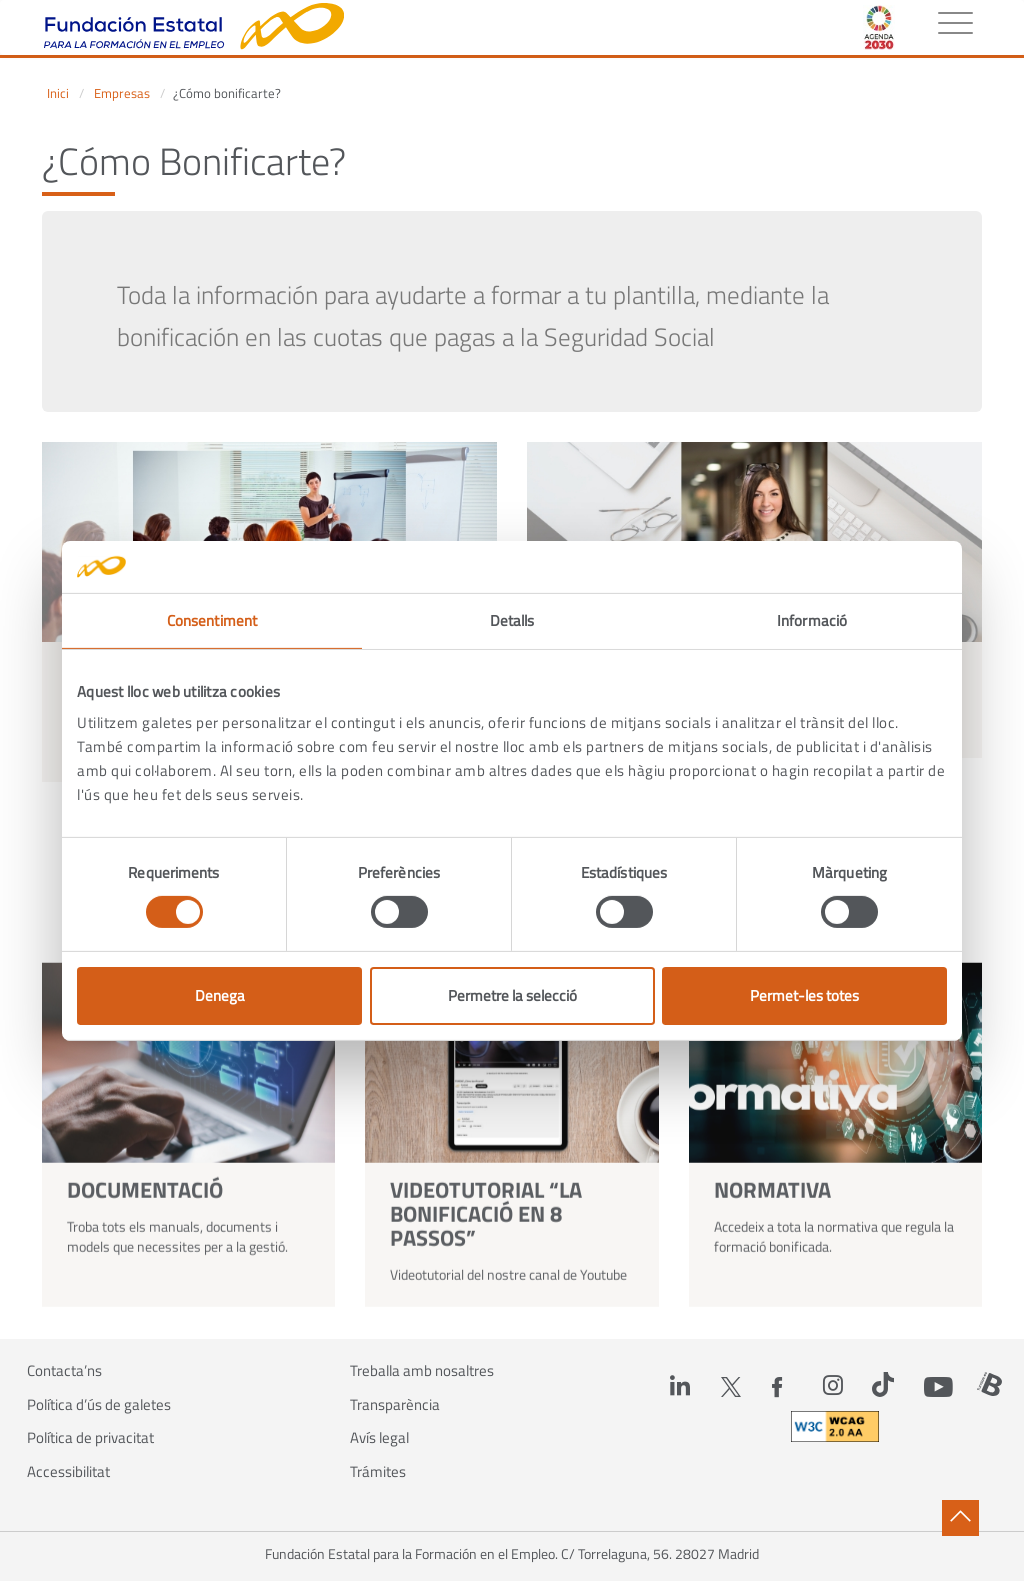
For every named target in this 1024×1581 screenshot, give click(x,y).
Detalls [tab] (512, 620)
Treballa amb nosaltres (422, 1371)
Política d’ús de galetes (99, 1405)
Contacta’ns (64, 1371)
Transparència (395, 1405)
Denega (220, 995)
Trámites (378, 1472)
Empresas (122, 93)
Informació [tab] (812, 620)
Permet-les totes (804, 995)
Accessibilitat (68, 1472)
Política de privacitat (90, 1438)
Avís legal (379, 1438)
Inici (58, 93)
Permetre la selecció (512, 995)
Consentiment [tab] (212, 620)
